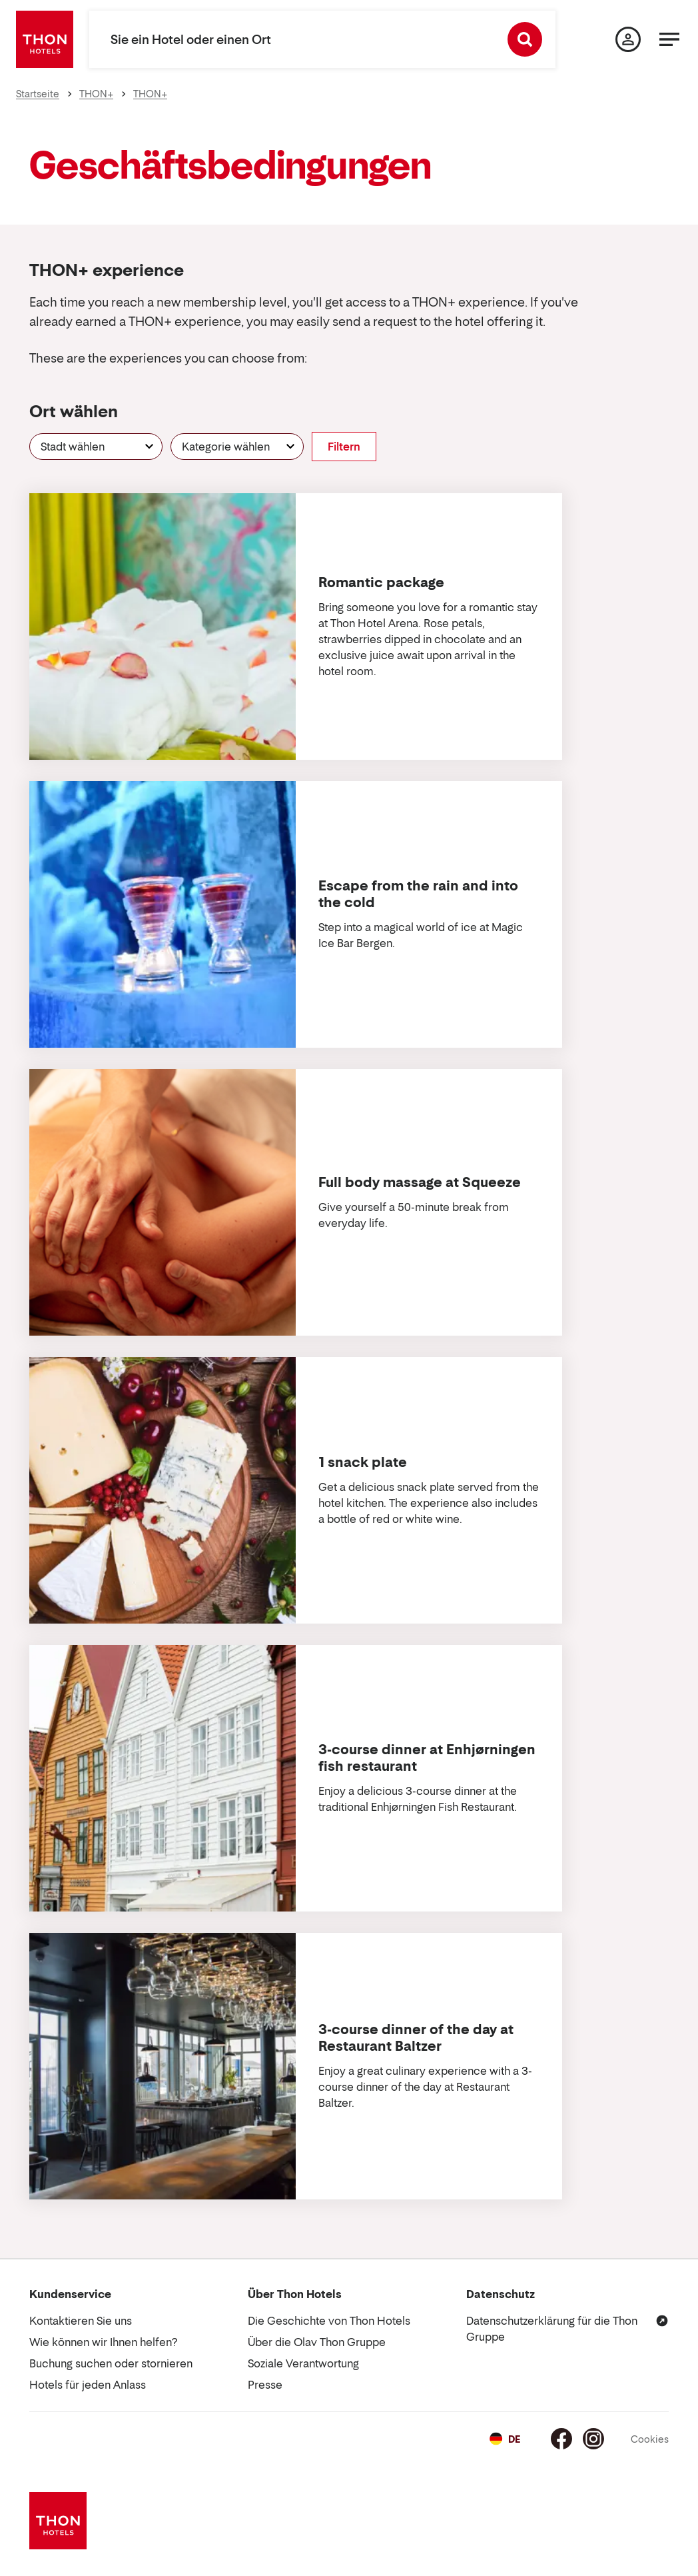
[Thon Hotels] (44, 39)
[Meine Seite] (628, 39)
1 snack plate (362, 1462)
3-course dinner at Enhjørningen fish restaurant (426, 1758)
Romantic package (381, 583)
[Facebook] (561, 2438)
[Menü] (669, 39)
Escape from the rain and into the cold (418, 894)
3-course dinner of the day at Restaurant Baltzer (416, 2037)
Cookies (650, 2439)
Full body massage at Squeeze (419, 1182)
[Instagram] (593, 2438)
